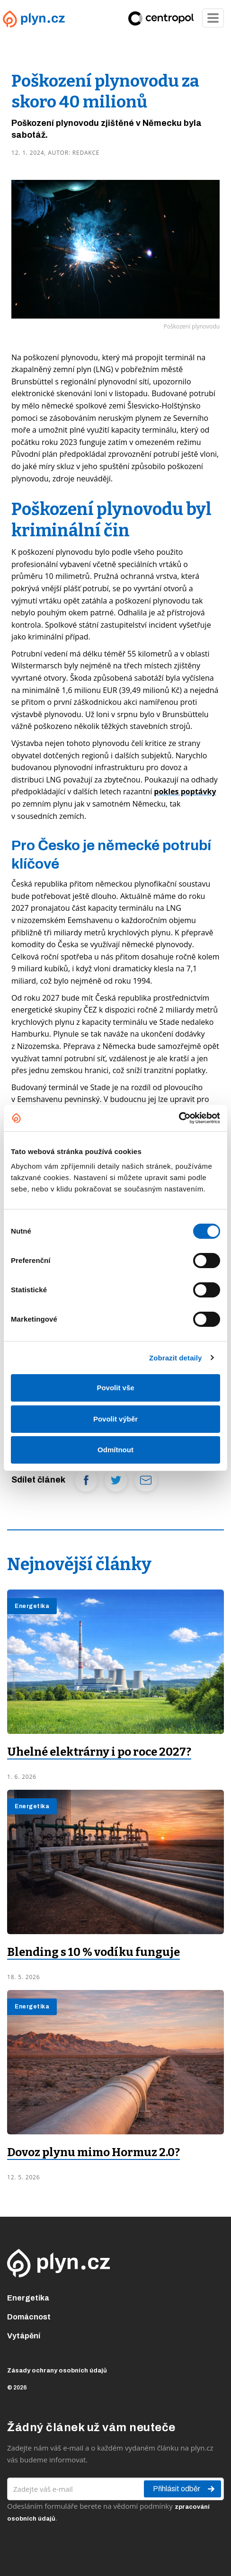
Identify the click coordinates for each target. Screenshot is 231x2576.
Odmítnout (115, 1450)
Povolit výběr (115, 1419)
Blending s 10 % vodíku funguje (93, 1952)
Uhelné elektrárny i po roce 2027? (99, 1752)
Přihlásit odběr (184, 2489)
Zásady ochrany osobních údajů (57, 2370)
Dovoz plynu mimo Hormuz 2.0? (93, 2152)
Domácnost (29, 2317)
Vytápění (23, 2336)
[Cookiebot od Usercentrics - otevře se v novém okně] (178, 1118)
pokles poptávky (185, 791)
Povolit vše (115, 1388)
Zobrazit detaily (175, 1358)
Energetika (28, 2298)
